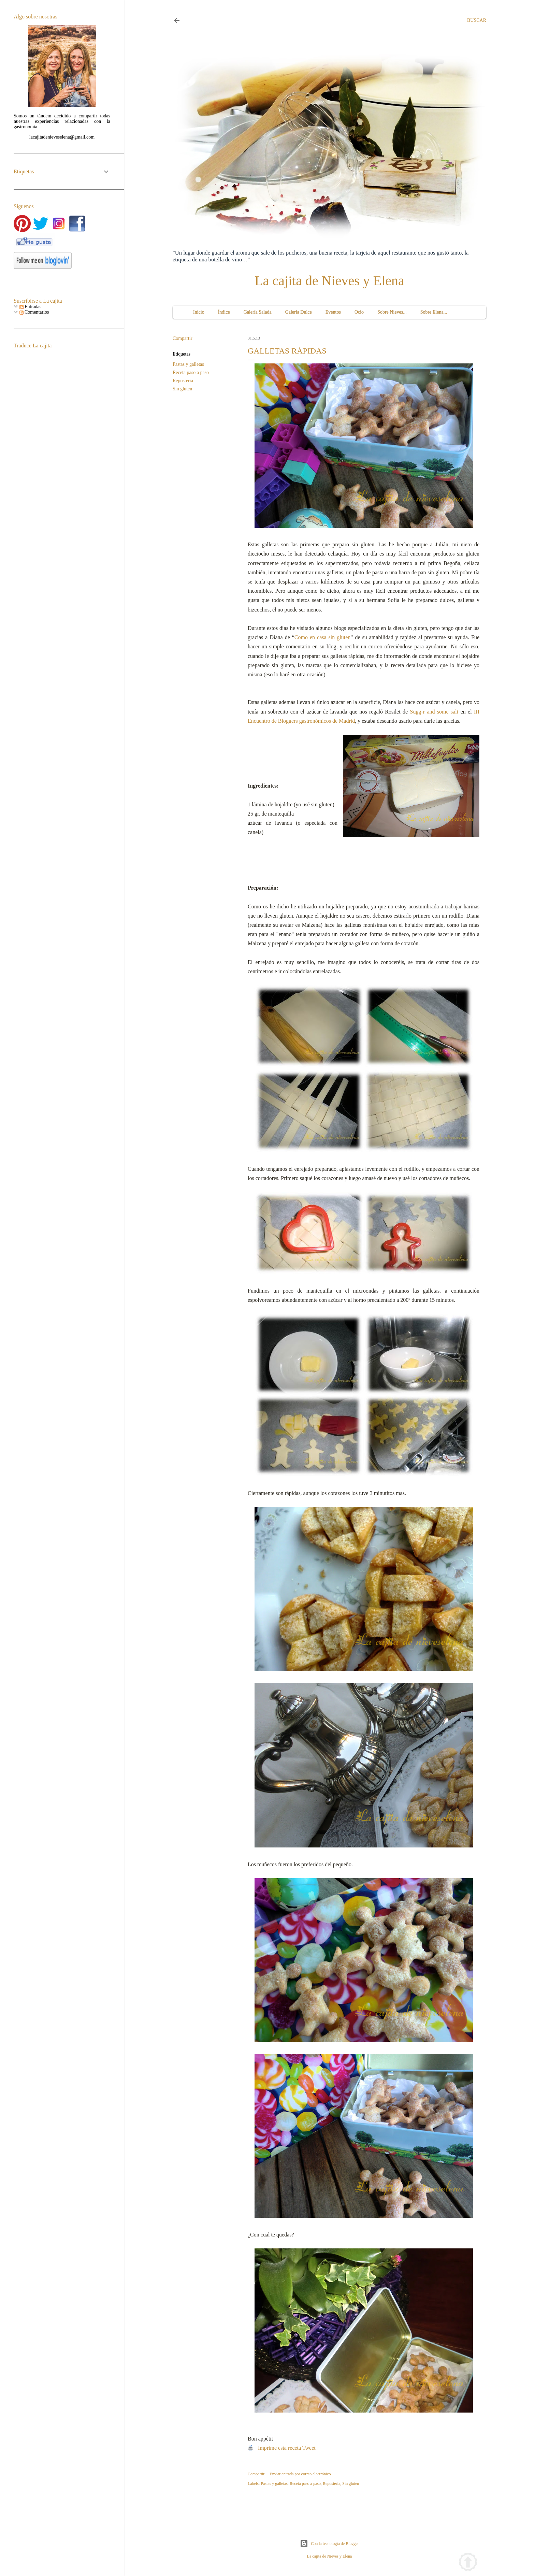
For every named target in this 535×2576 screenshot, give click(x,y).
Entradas (30, 306)
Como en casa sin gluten (322, 637)
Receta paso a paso (191, 372)
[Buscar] (476, 20)
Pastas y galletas (188, 364)
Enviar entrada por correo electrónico (300, 2474)
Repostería (183, 380)
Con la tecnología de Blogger (329, 2543)
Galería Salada (258, 312)
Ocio (359, 312)
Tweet (309, 2448)
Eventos (333, 312)
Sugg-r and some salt (434, 712)
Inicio (198, 312)
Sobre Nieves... (392, 312)
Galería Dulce (298, 312)
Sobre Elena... (433, 312)
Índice (224, 312)
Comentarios (34, 312)
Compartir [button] (182, 338)
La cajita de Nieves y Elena (329, 280)
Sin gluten (182, 388)
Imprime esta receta (279, 2448)
